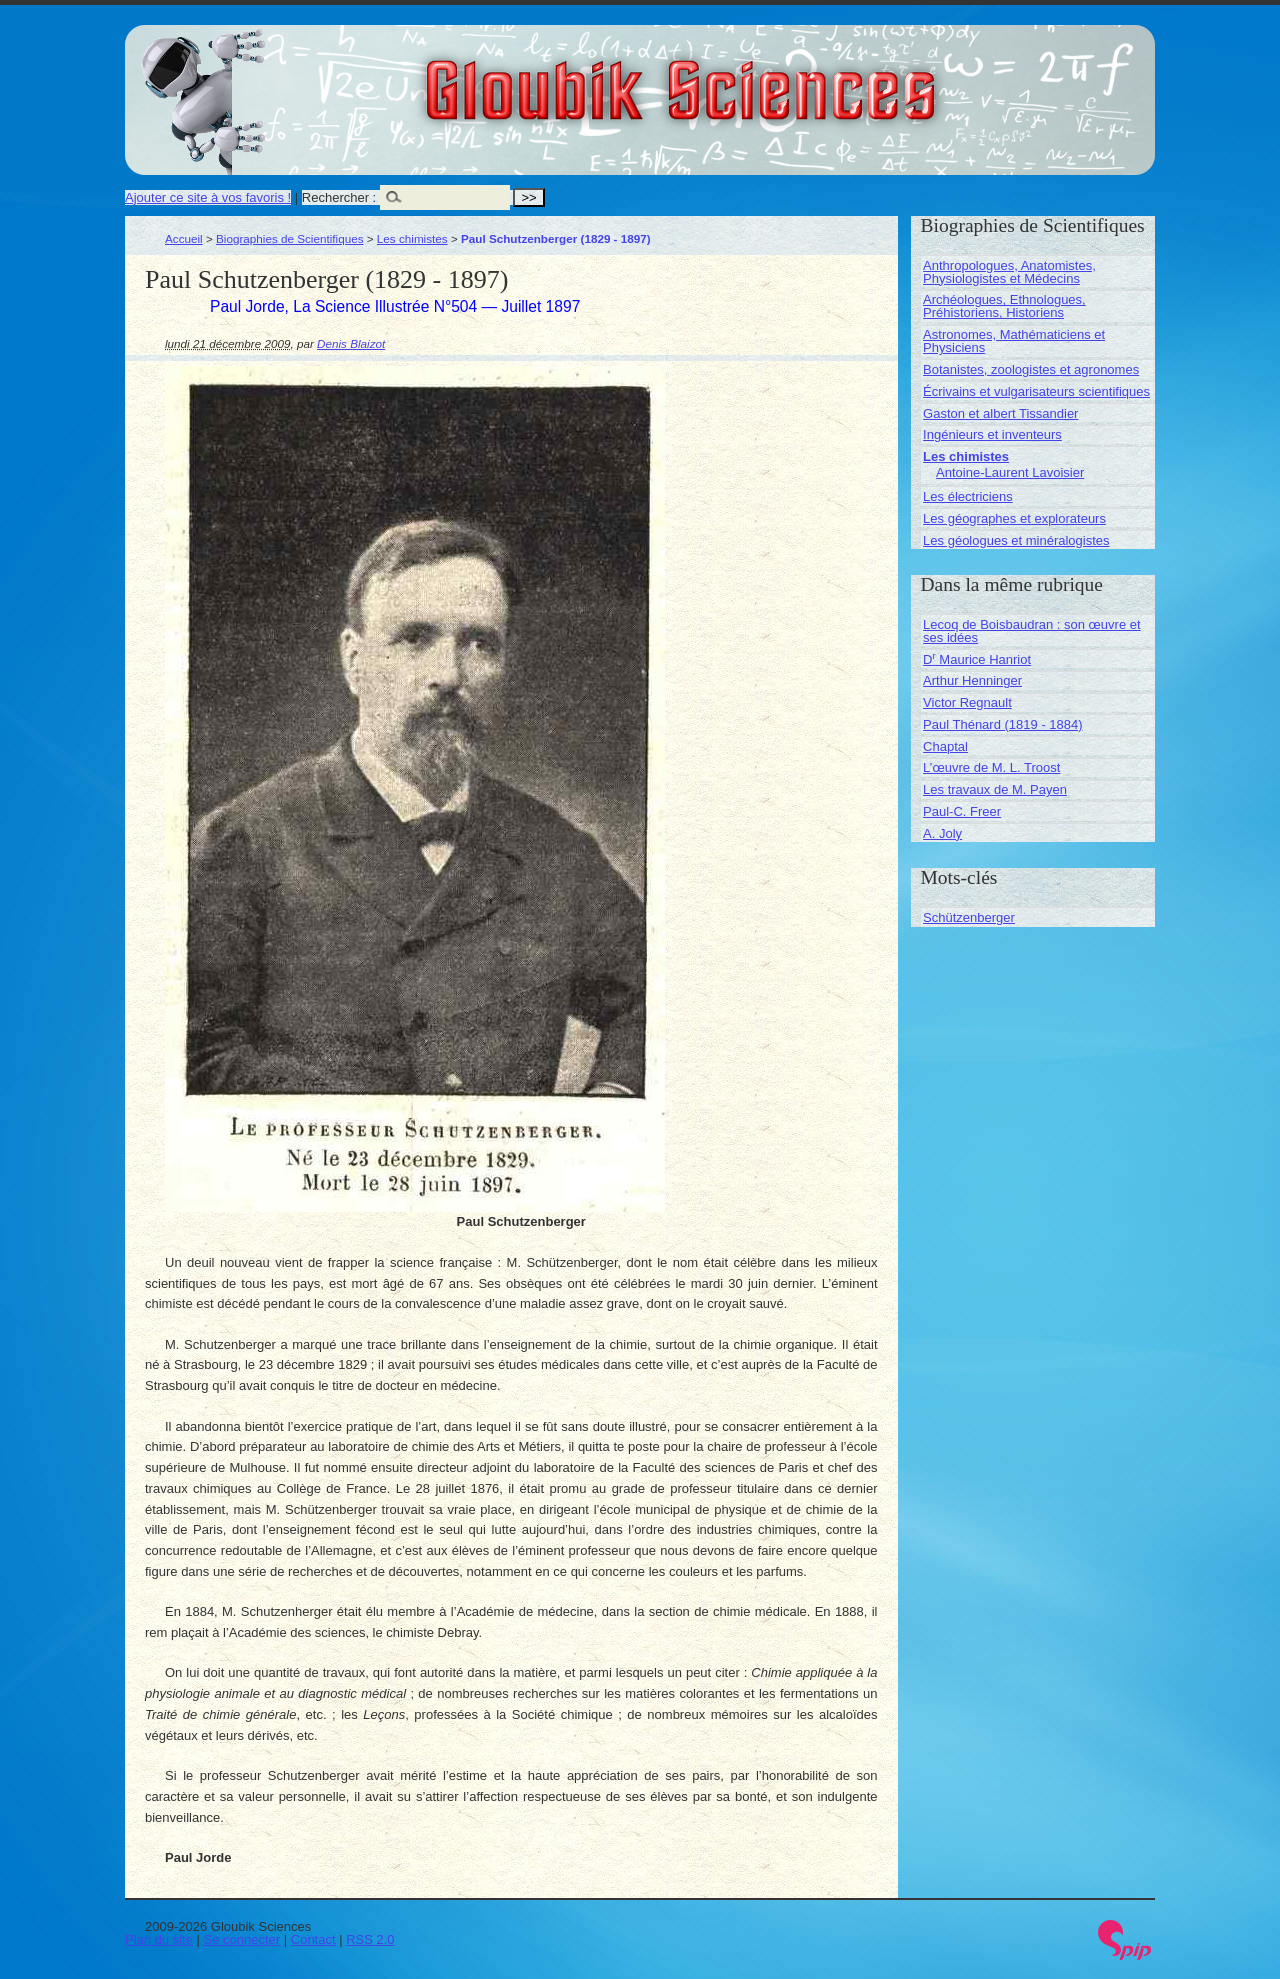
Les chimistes (412, 238)
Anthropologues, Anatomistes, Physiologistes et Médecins (1009, 272)
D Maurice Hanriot (977, 659)
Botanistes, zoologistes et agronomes (1031, 369)
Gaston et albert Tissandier (1000, 413)
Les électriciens (968, 496)
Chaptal (945, 746)
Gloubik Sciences (793, 78)
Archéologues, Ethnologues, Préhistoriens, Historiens (1004, 306)
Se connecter (242, 1939)
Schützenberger (969, 917)
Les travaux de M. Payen (995, 789)
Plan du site (159, 1939)
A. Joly (942, 833)
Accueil (184, 238)
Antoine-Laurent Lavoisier (1010, 472)
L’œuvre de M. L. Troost (991, 767)
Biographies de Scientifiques (290, 238)
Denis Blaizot (351, 343)
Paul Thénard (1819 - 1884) (1002, 724)
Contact (313, 1939)
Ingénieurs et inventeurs (992, 434)
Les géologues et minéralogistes (1016, 540)
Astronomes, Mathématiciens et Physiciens (1014, 341)
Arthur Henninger (972, 680)
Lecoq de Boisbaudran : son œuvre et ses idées (1032, 631)
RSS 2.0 (370, 1939)
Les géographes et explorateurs (1014, 518)
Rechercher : (339, 197)
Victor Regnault (967, 702)
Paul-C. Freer (962, 811)
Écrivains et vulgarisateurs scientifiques (1036, 391)
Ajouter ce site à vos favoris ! (208, 197)
